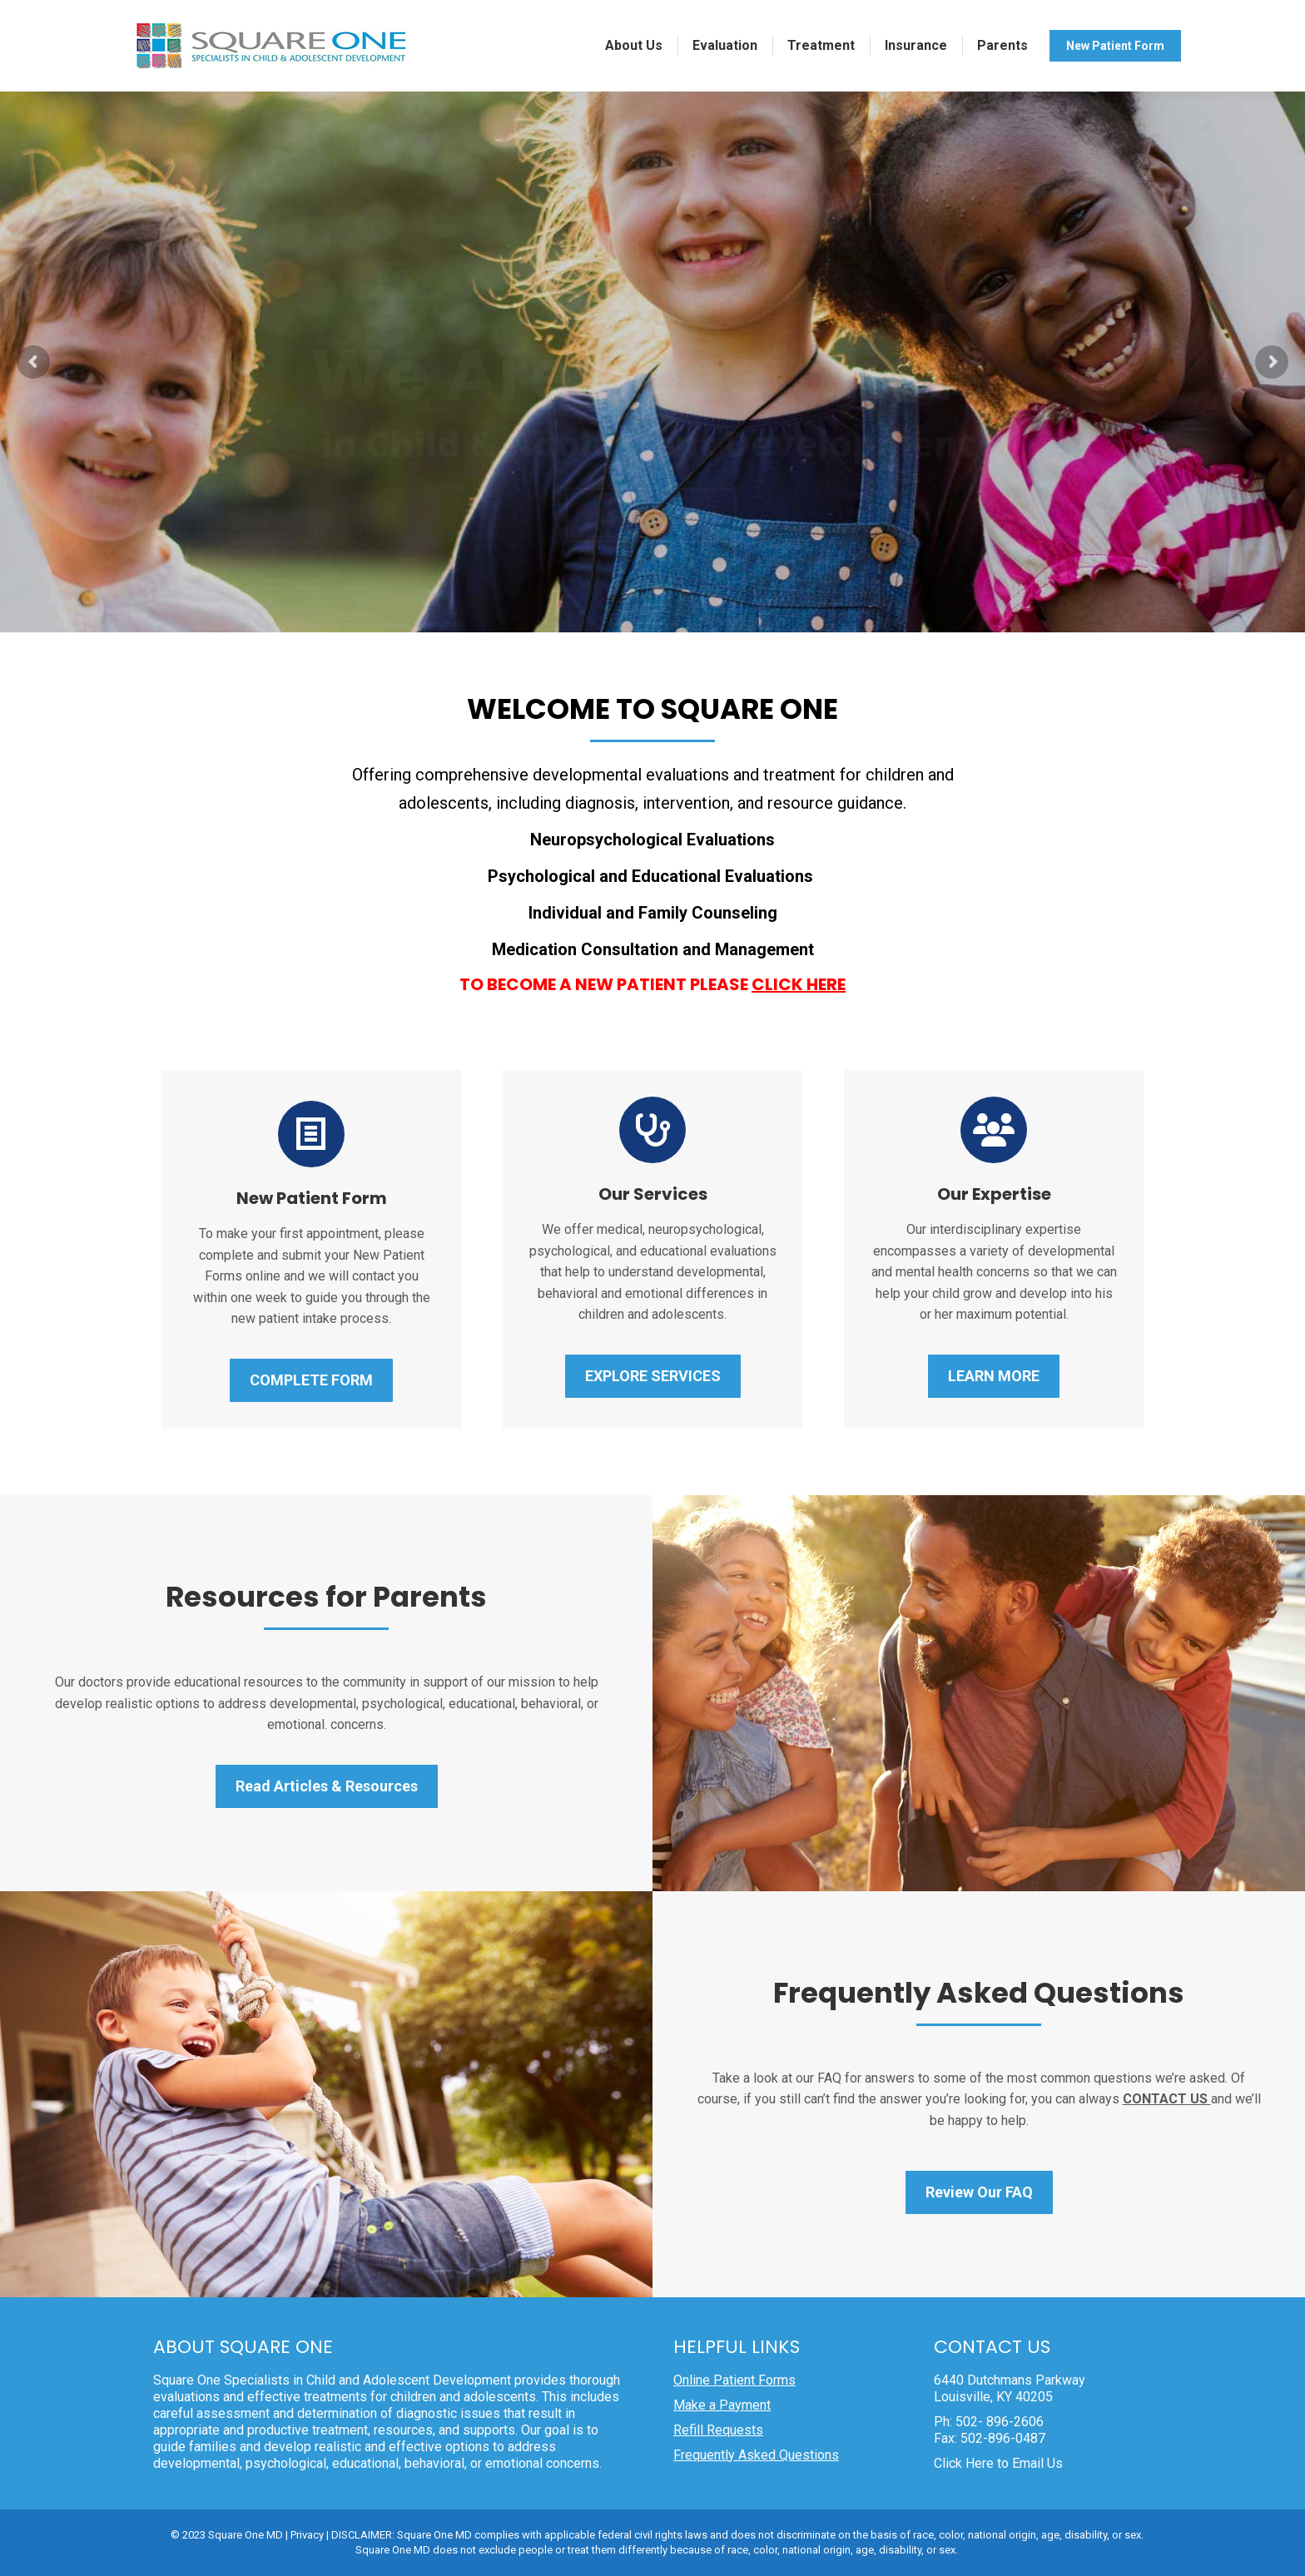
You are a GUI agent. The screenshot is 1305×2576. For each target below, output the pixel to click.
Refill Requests (718, 2430)
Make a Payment (722, 2405)
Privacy (307, 2535)
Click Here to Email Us (998, 2463)
